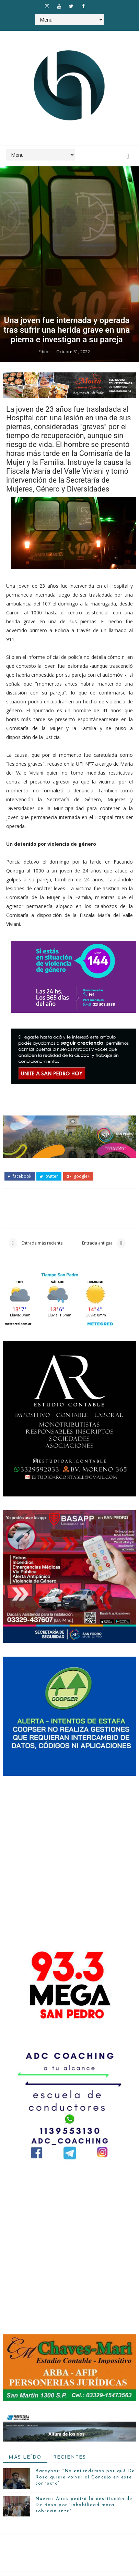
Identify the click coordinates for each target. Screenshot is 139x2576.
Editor (44, 1703)
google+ (78, 2527)
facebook (19, 2527)
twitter (49, 2527)
